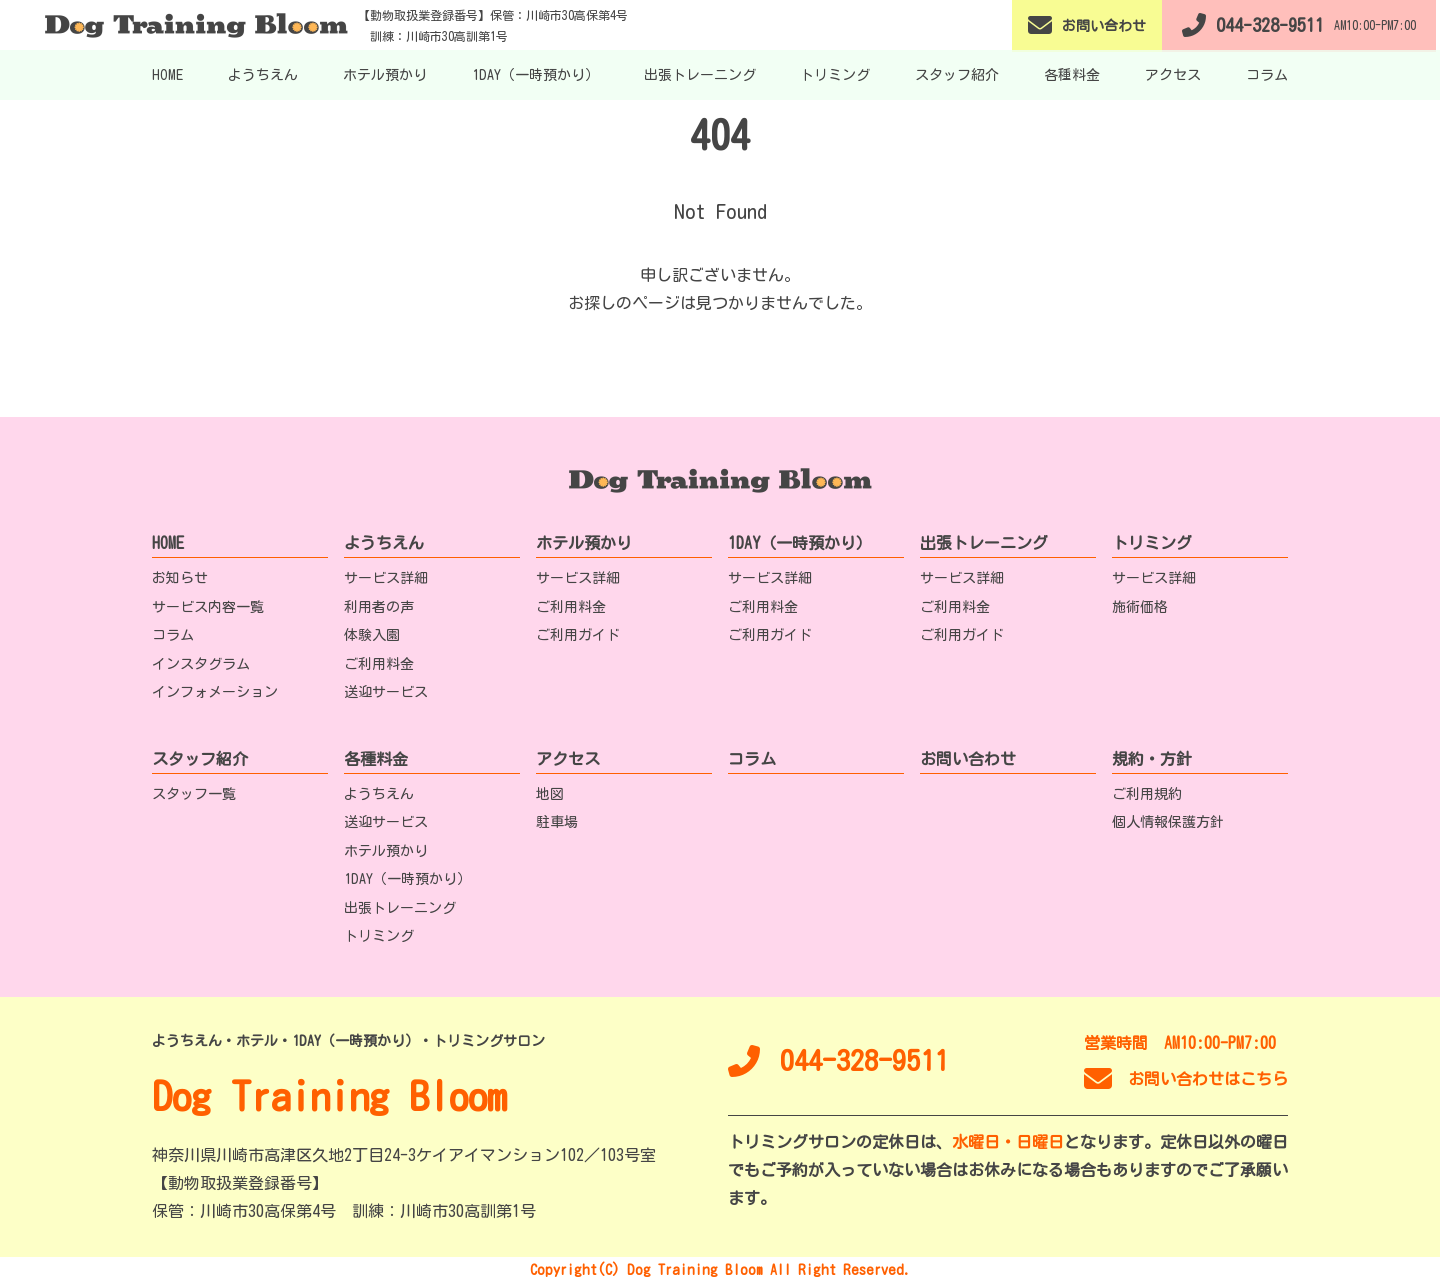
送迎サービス (386, 692)
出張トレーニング (700, 75)
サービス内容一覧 (208, 607)
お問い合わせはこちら (1186, 1079)
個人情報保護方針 (1168, 822)
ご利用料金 (379, 664)
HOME (167, 75)
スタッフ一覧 (194, 794)
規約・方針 (1152, 759)
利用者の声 (379, 607)
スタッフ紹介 (957, 75)
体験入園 (372, 635)
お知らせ (180, 578)
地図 (550, 794)
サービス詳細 (386, 578)
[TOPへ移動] (202, 25)
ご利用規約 (1147, 794)
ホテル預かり (385, 75)
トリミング (835, 75)
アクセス (1173, 75)
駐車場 (557, 822)
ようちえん (263, 75)
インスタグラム (201, 664)
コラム (1267, 75)
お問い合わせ (968, 759)
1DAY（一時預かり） (535, 75)
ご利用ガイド (578, 635)
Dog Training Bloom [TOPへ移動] (329, 1096)
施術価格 (1140, 607)
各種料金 (1072, 75)
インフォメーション (215, 692)
